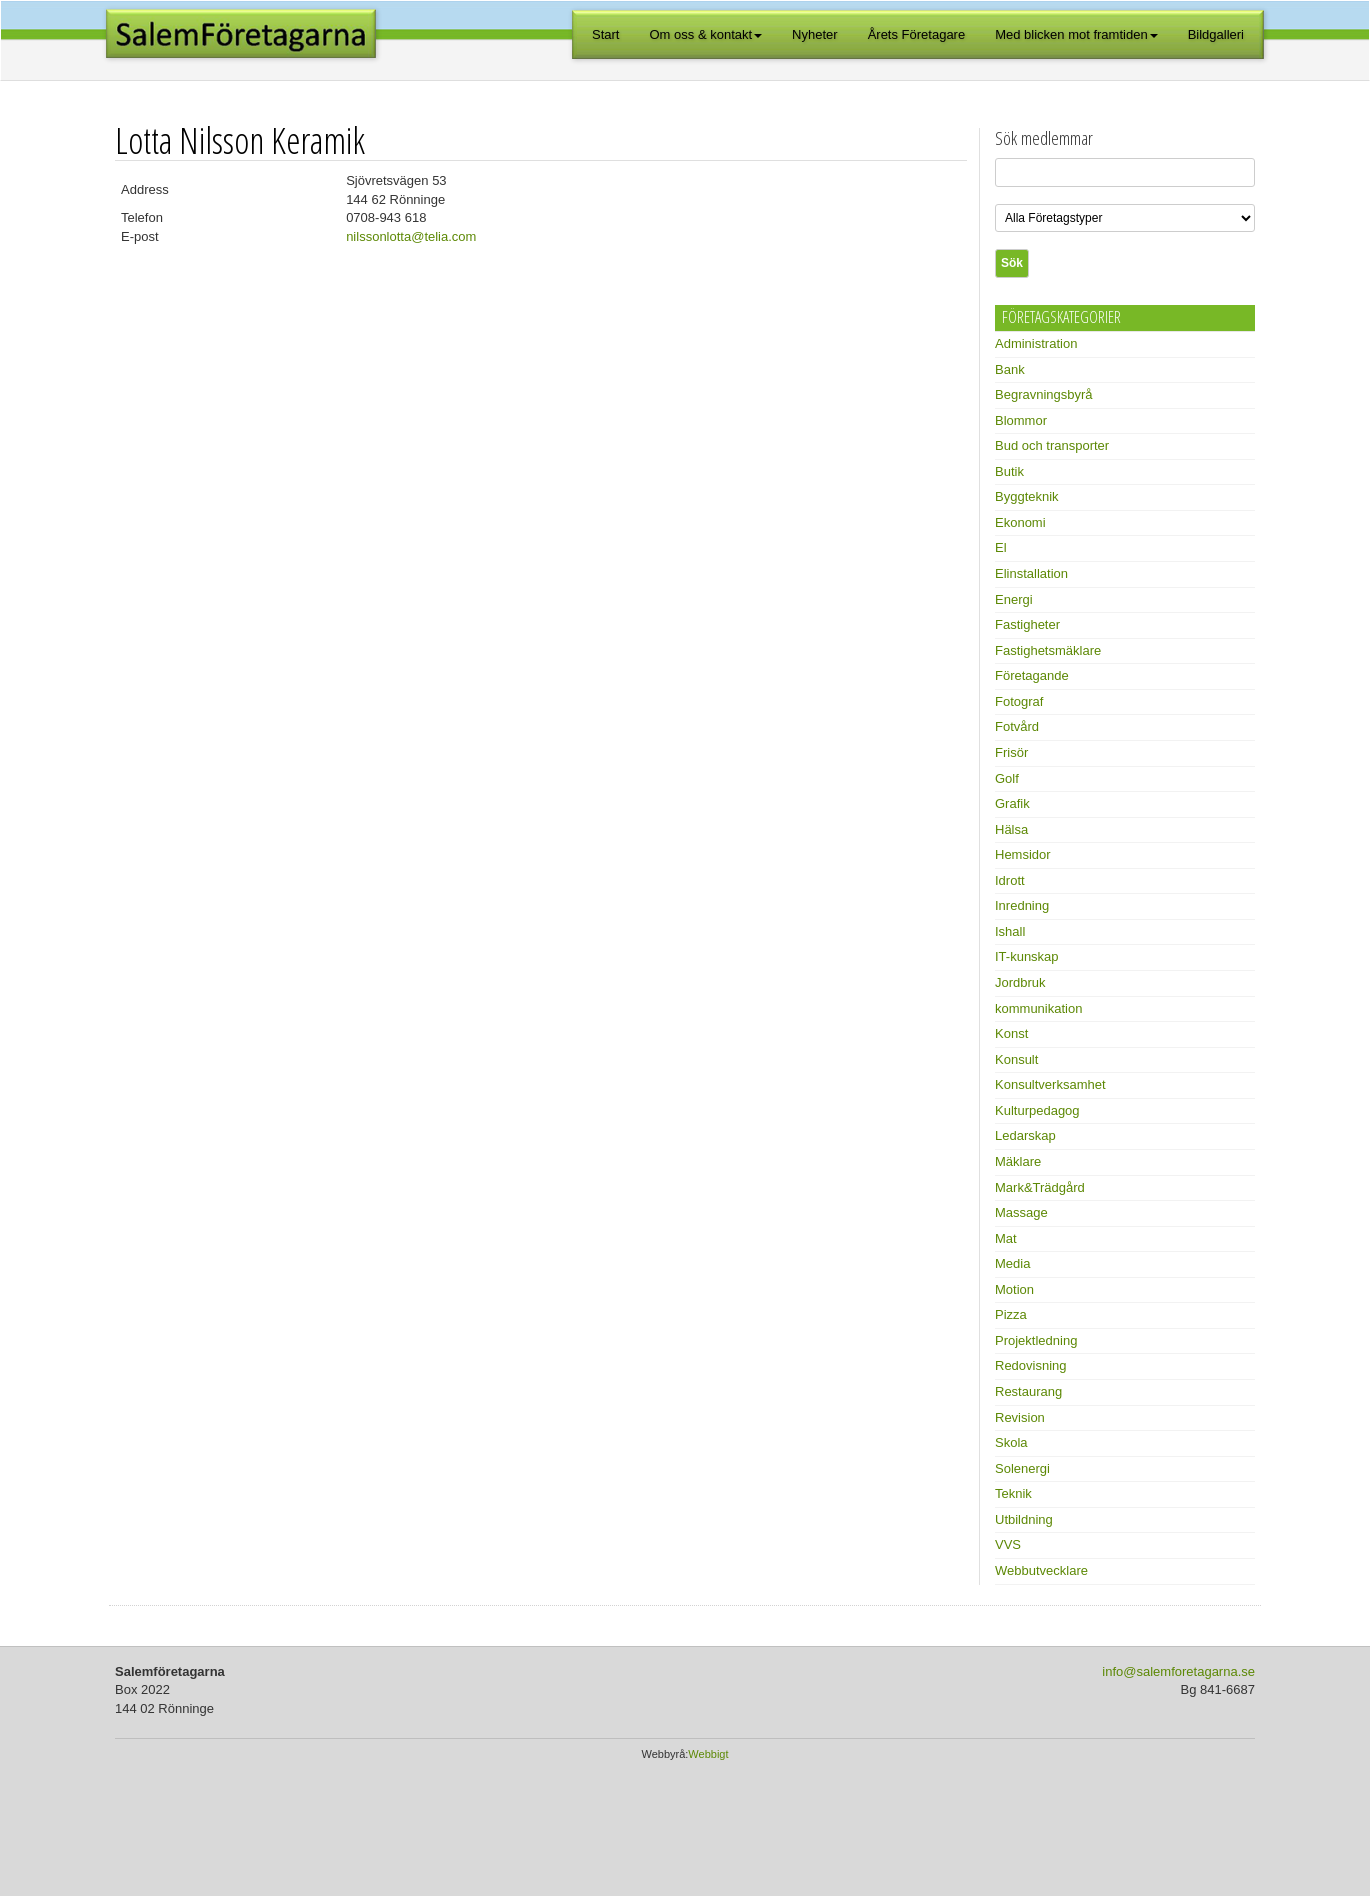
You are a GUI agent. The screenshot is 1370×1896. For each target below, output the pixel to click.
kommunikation (1038, 1008)
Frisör (1011, 752)
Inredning (1022, 905)
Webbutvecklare (1041, 1570)
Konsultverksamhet (1050, 1084)
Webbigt (708, 1754)
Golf (1007, 778)
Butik (1009, 471)
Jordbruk (1020, 982)
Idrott (1010, 880)
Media (1012, 1263)
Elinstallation (1031, 573)
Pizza (1011, 1314)
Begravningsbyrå (1044, 394)
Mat (1006, 1238)
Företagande (1032, 675)
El (1001, 547)
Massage (1021, 1212)
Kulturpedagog (1037, 1110)
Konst (1011, 1033)
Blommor (1021, 420)
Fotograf (1019, 701)
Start (605, 34)
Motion (1014, 1289)
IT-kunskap (1027, 956)
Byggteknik (1027, 496)
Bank (1010, 369)
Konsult (1016, 1059)
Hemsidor (1023, 854)
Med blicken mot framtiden (1076, 34)
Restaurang (1028, 1391)
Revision (1020, 1417)
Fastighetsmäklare (1048, 650)
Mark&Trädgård (1040, 1187)
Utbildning (1024, 1519)
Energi (1014, 599)
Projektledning (1036, 1340)
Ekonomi (1020, 522)
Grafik (1012, 803)
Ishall (1010, 931)
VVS (1008, 1544)
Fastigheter (1027, 624)
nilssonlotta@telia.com (411, 236)
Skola (1011, 1442)
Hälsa (1011, 829)
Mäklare (1018, 1161)
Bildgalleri (1216, 34)
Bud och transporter (1052, 445)
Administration (1036, 343)
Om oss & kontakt (706, 34)
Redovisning (1031, 1365)
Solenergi (1022, 1468)
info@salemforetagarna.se (1178, 1671)
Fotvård (1017, 726)
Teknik (1013, 1493)
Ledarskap (1025, 1135)
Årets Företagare (917, 34)
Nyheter (815, 34)
